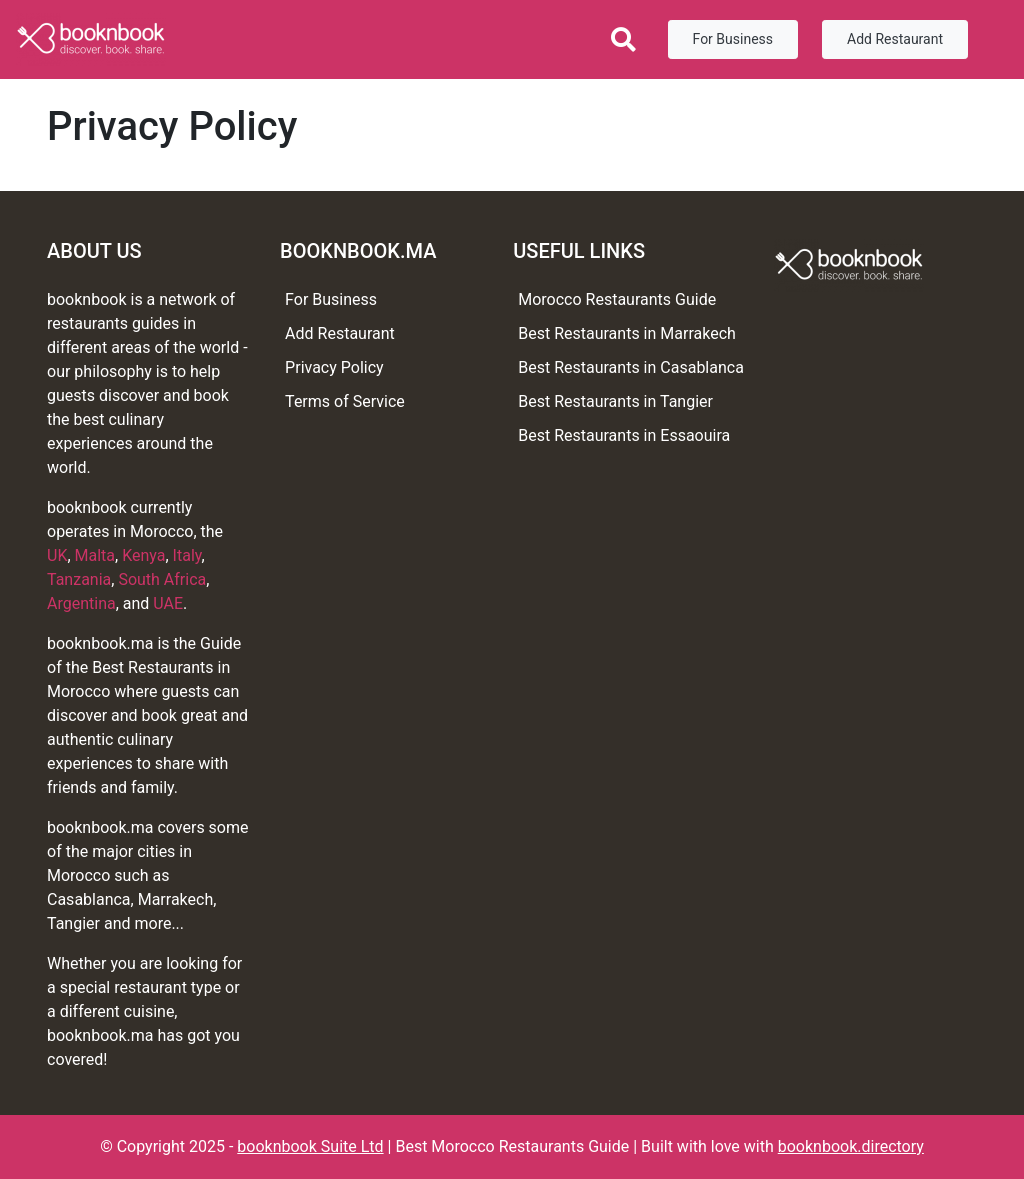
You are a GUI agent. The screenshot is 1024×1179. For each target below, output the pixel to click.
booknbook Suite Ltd (310, 1146)
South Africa (162, 579)
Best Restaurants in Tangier (615, 401)
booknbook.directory (851, 1146)
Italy (187, 555)
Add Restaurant (895, 39)
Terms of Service (345, 401)
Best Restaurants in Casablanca (631, 367)
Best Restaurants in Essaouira (624, 435)
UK (57, 555)
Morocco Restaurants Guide (617, 299)
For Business (733, 39)
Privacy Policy (334, 367)
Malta (95, 555)
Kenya (143, 555)
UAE (168, 603)
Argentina (81, 603)
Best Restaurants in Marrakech (627, 333)
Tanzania (79, 579)
